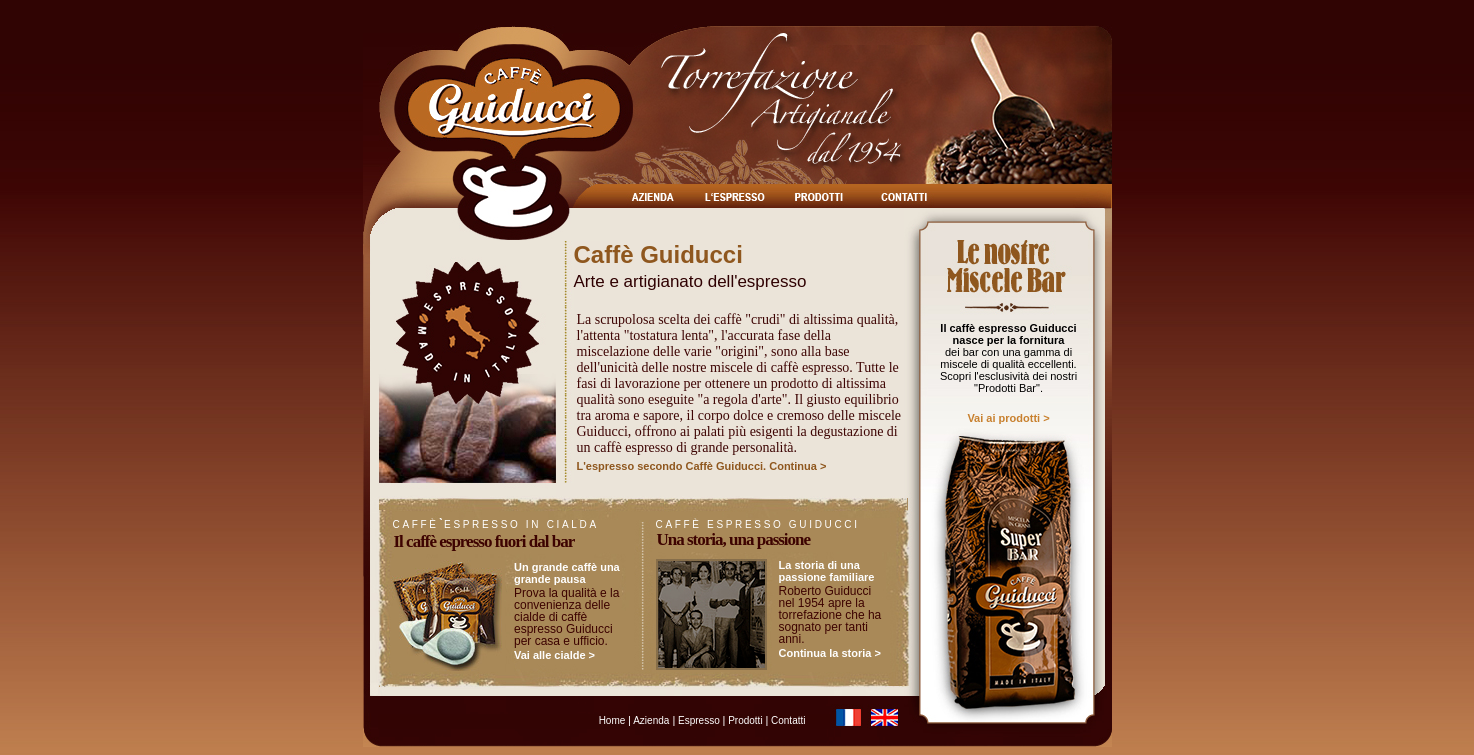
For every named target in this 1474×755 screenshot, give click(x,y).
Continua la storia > (830, 653)
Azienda (650, 720)
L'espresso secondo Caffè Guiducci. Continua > (702, 466)
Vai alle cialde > (554, 655)
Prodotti (745, 720)
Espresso (698, 720)
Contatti (786, 720)
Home (613, 720)
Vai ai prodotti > (1008, 418)
